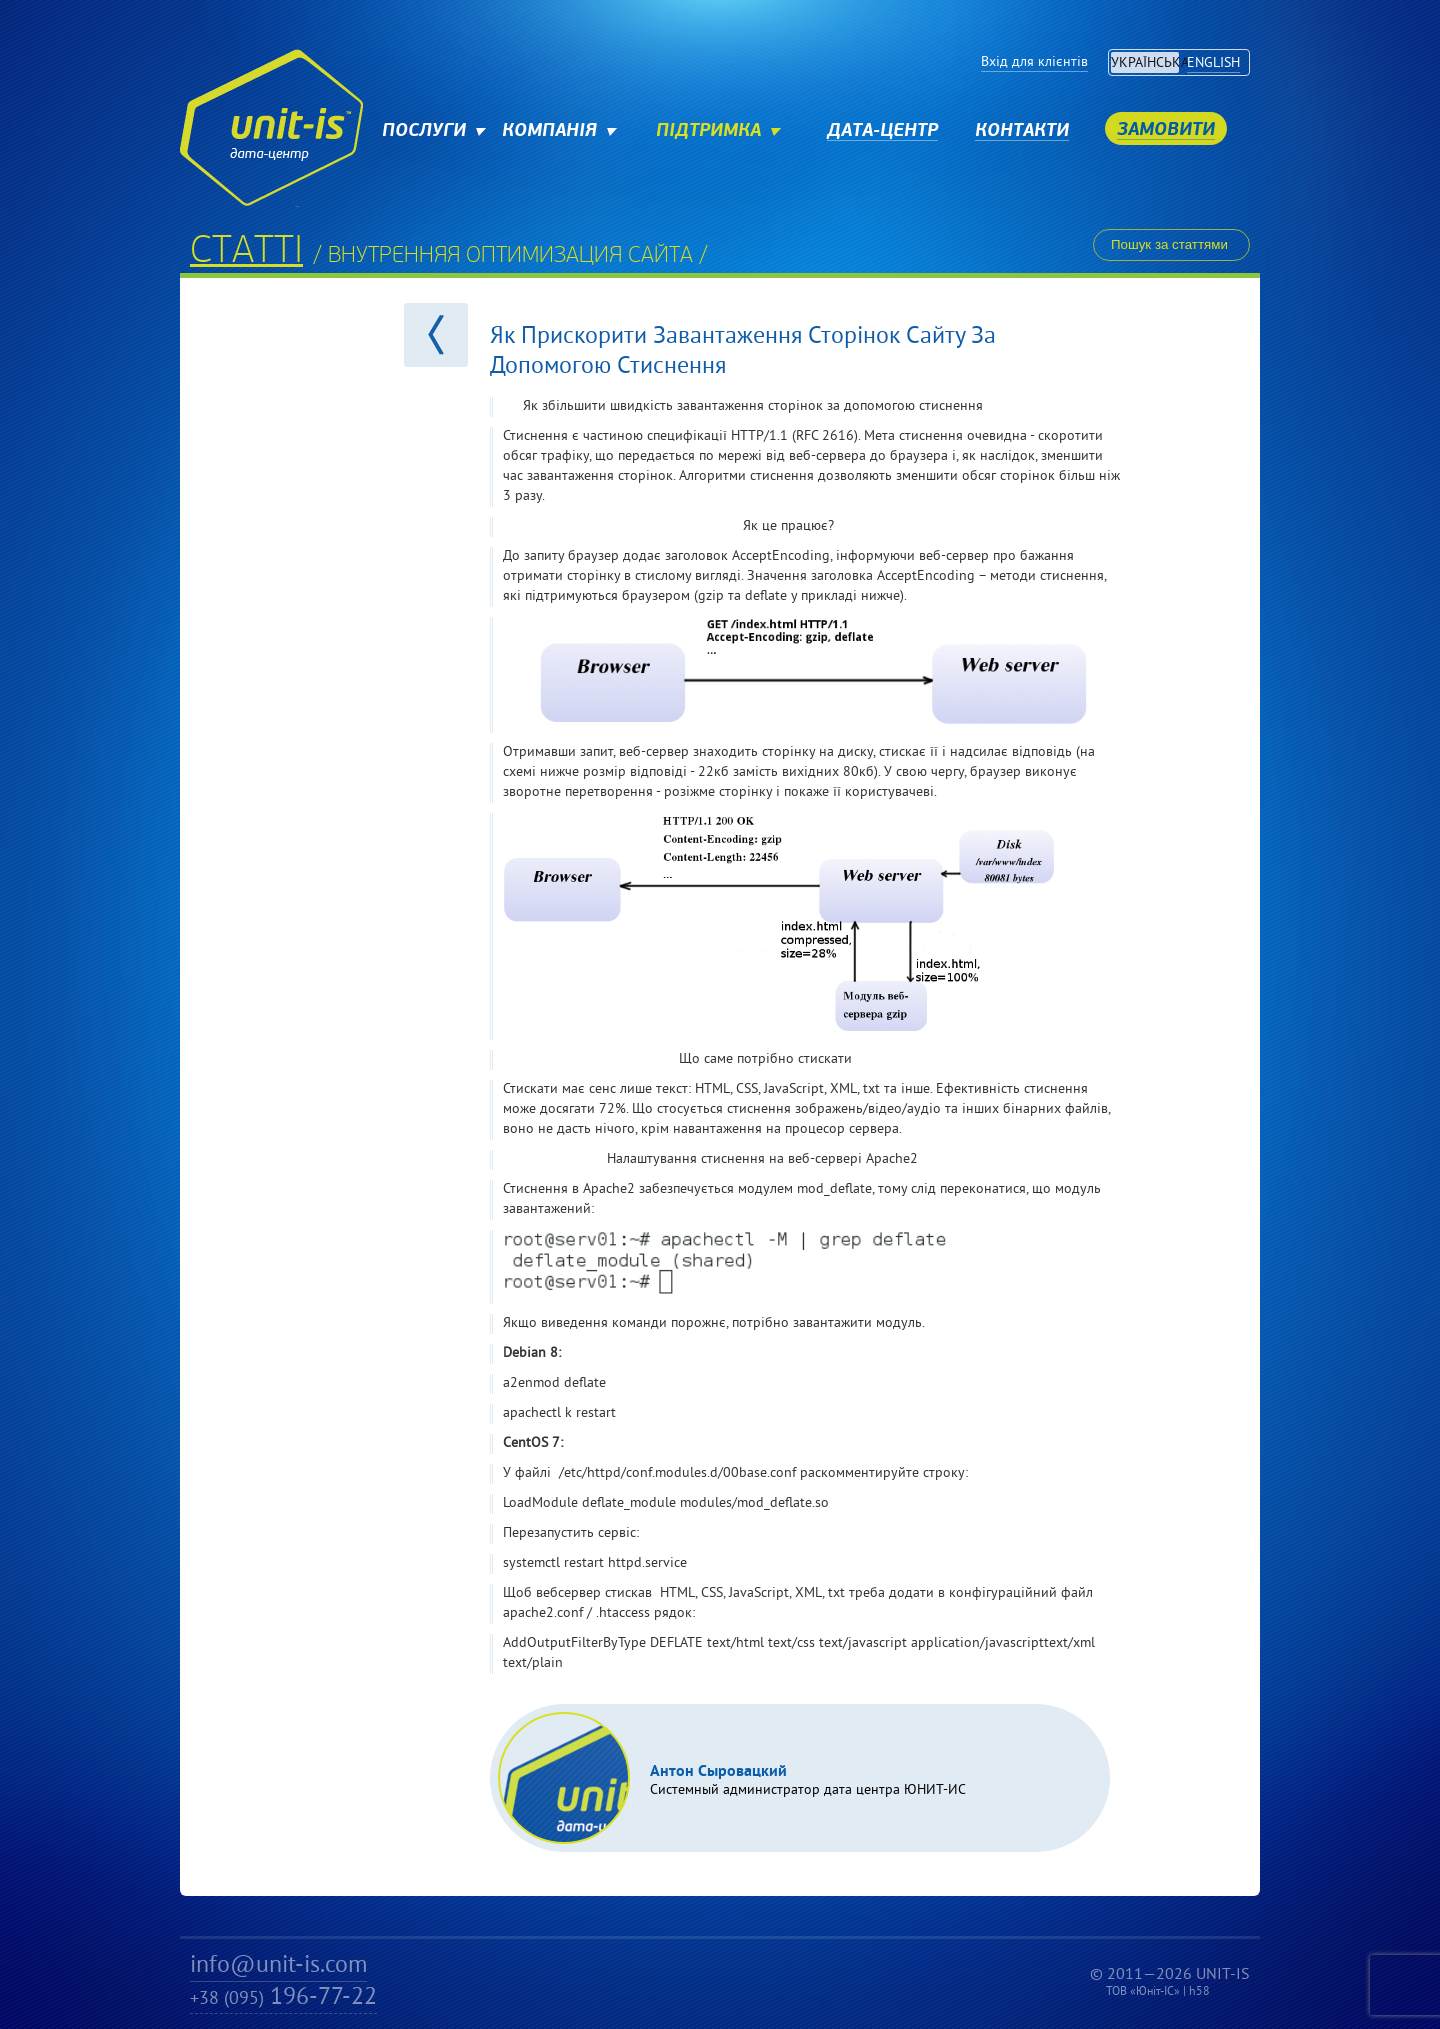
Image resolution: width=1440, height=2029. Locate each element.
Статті (246, 253)
